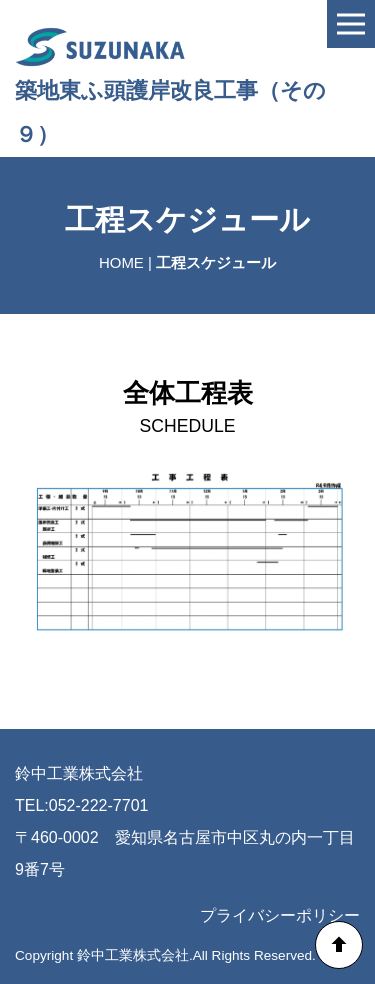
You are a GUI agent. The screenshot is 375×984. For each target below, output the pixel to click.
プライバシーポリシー (280, 915)
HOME (121, 262)
